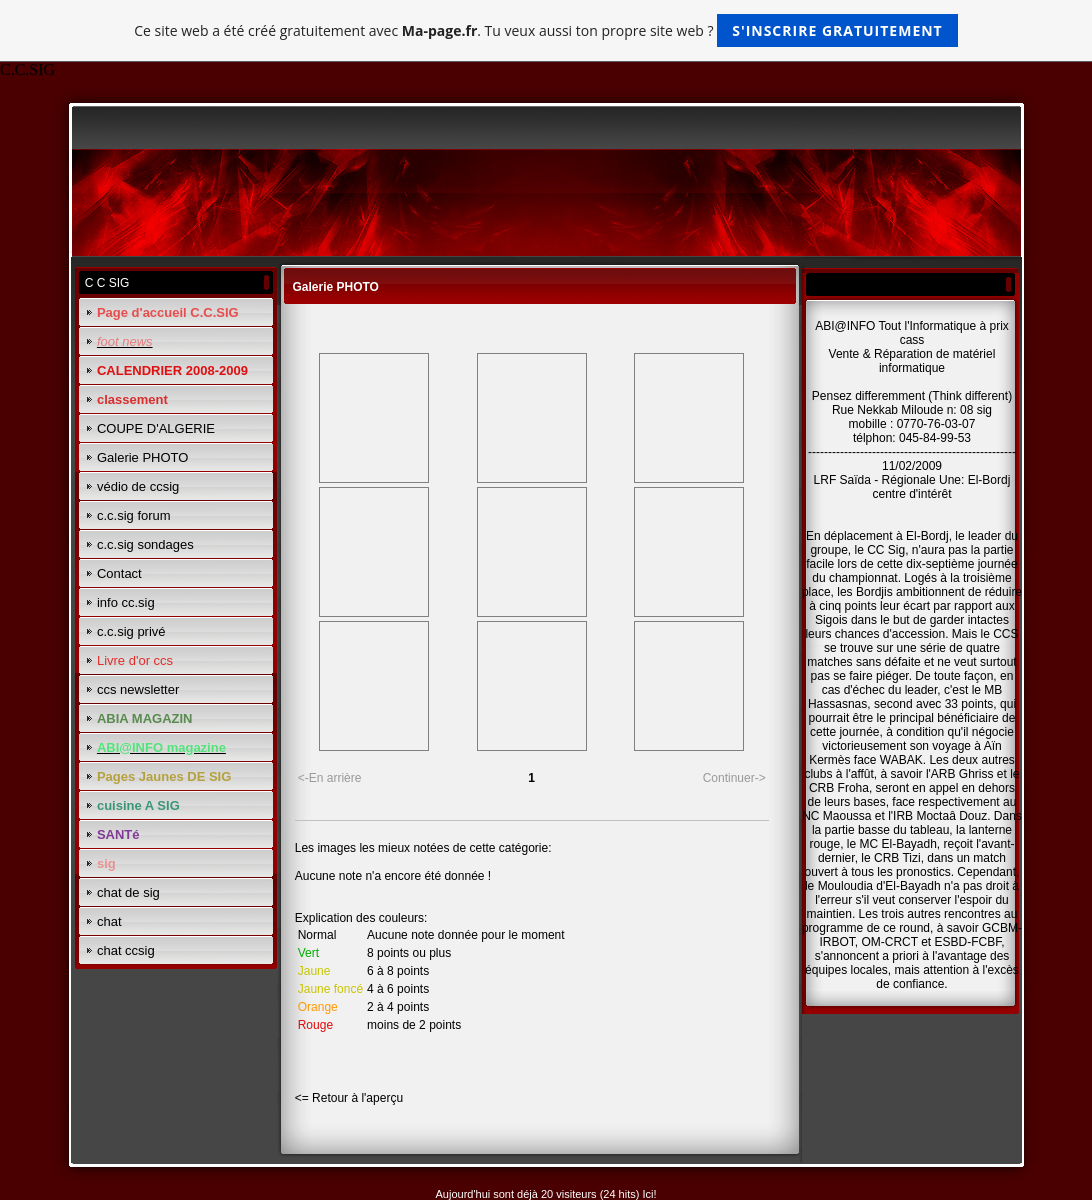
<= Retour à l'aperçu (349, 1098)
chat (109, 921)
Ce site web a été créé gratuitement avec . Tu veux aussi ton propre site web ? (545, 30)
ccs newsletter (138, 689)
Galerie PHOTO (143, 457)
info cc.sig (126, 602)
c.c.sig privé (131, 631)
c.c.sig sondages (145, 544)
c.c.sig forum (134, 515)
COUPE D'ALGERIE (156, 428)
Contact (119, 573)
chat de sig (128, 892)
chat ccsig (126, 950)
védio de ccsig (138, 486)
